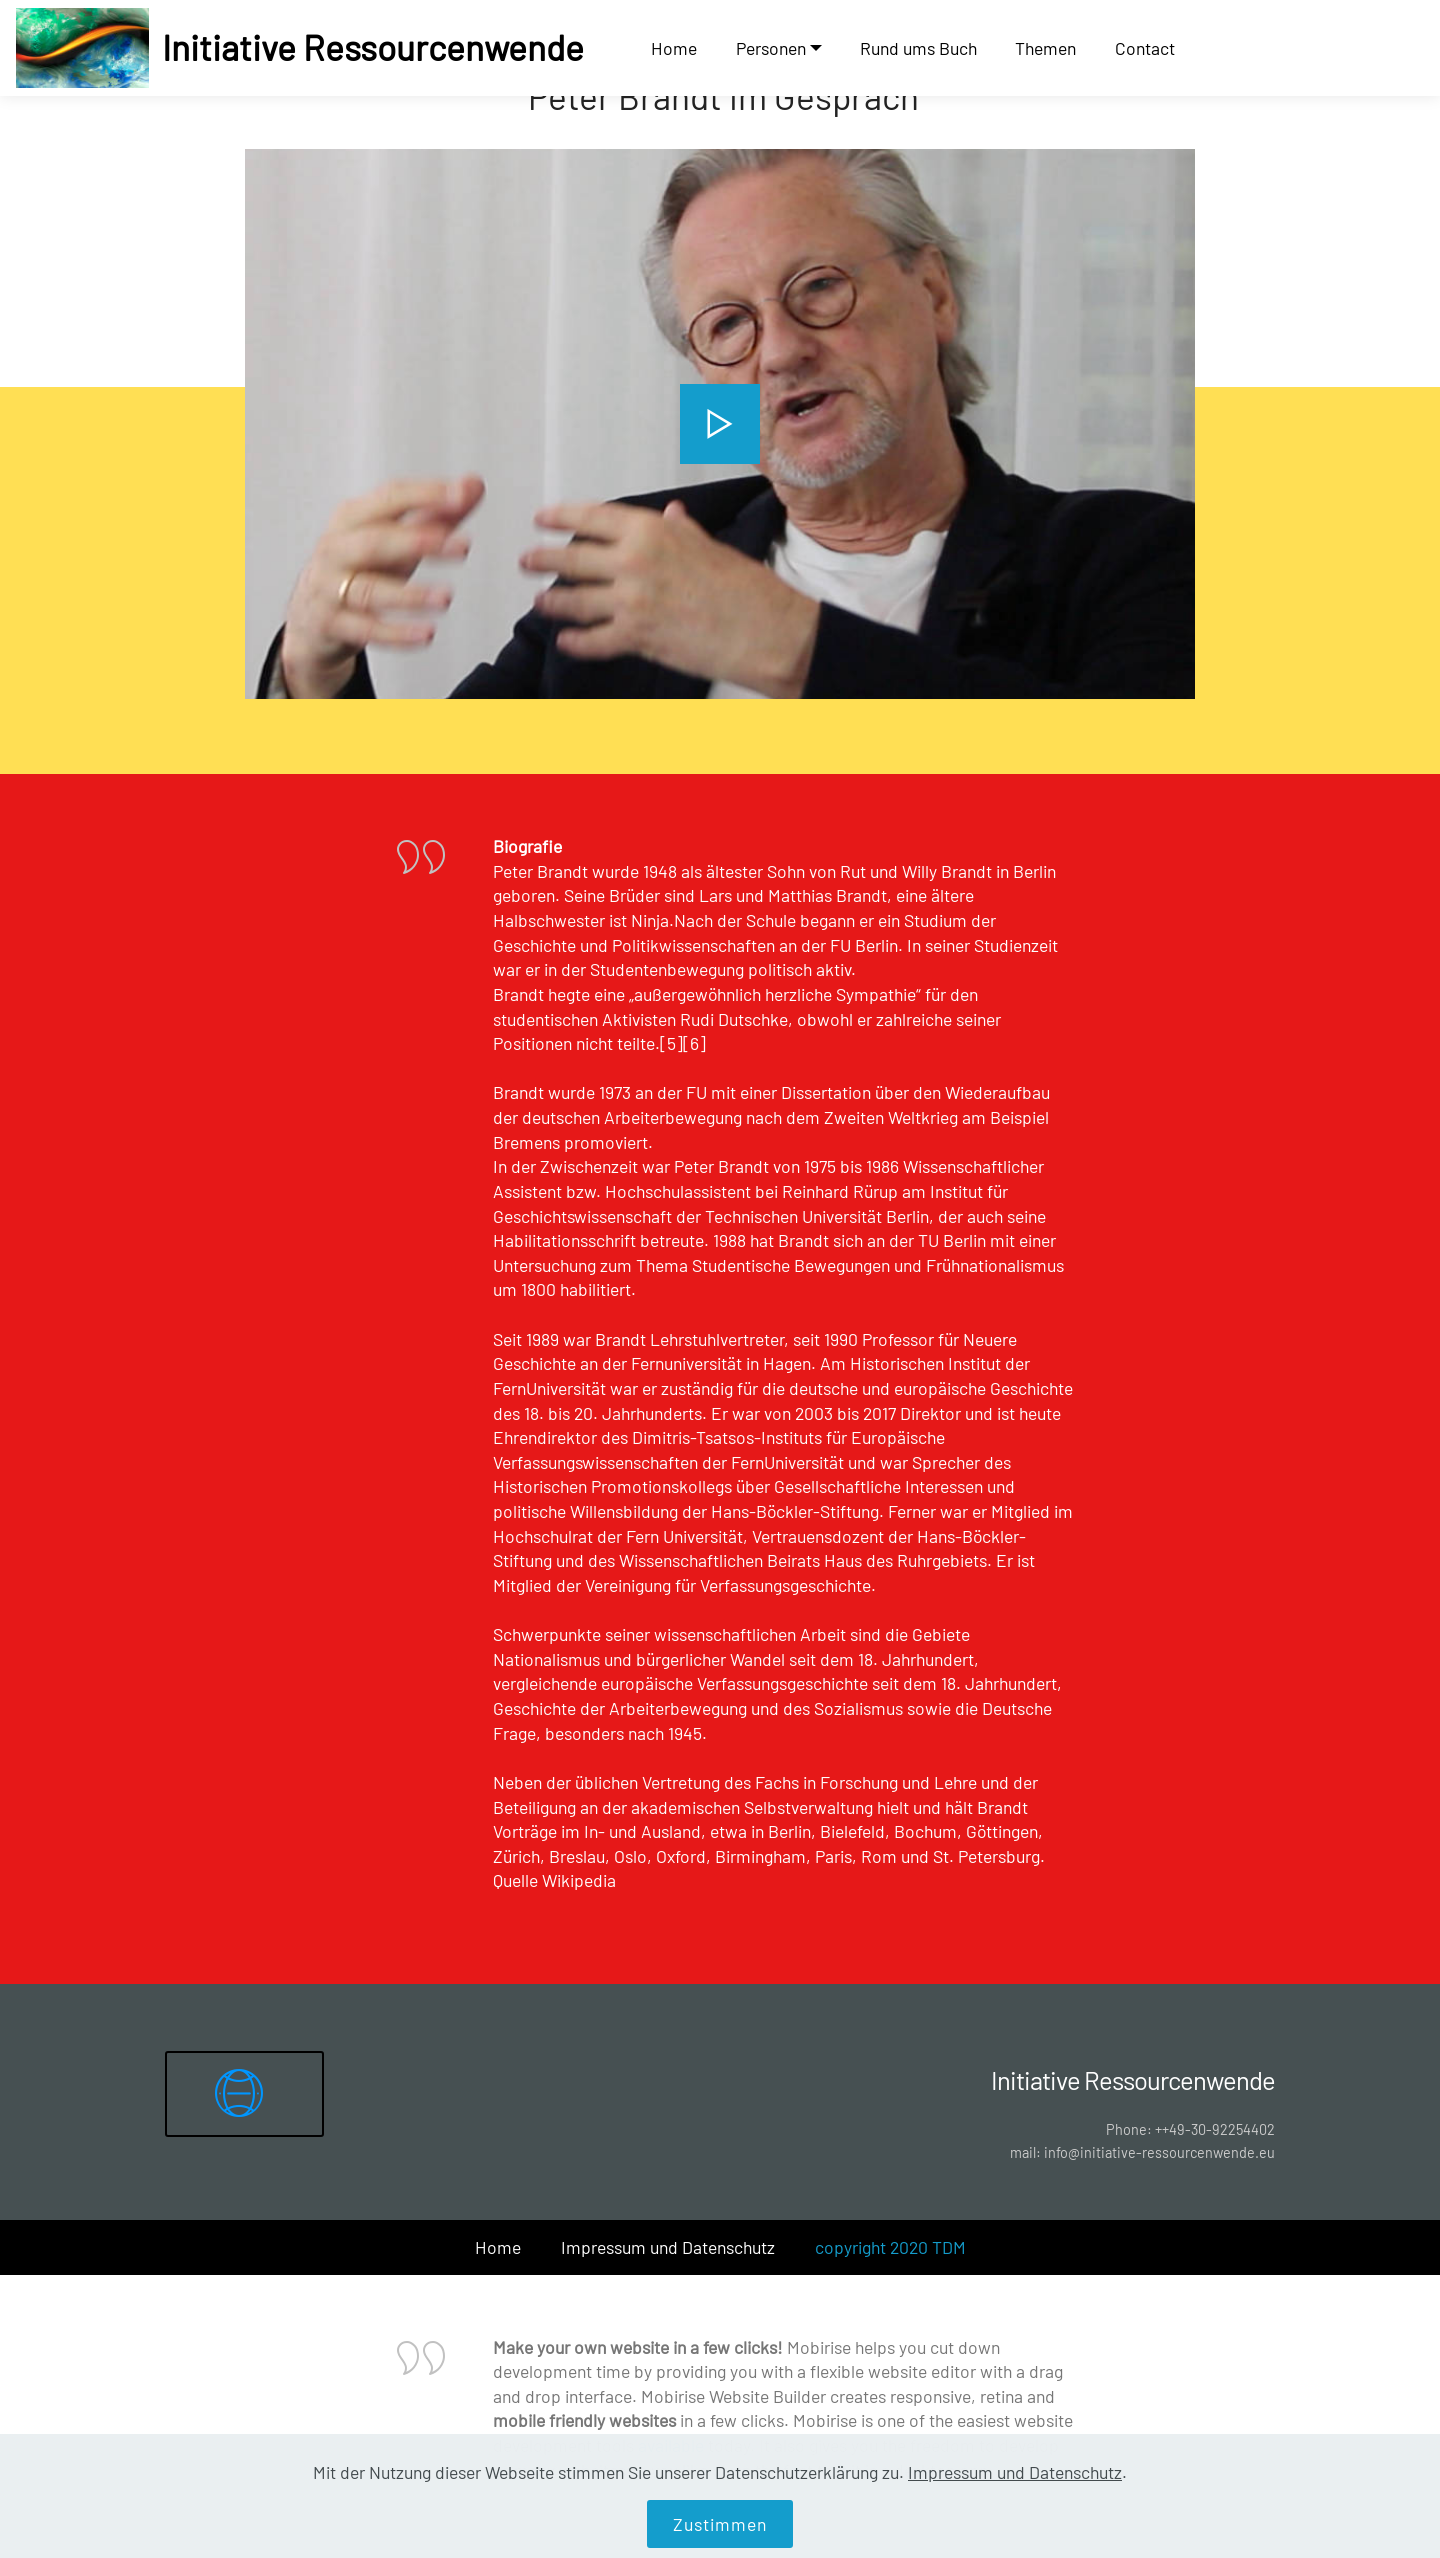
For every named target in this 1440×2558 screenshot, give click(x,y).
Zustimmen (720, 2524)
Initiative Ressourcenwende (373, 47)
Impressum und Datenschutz (668, 2247)
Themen (1045, 48)
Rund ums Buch (918, 48)
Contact (1145, 48)
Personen (771, 48)
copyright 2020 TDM (890, 2247)
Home (674, 48)
